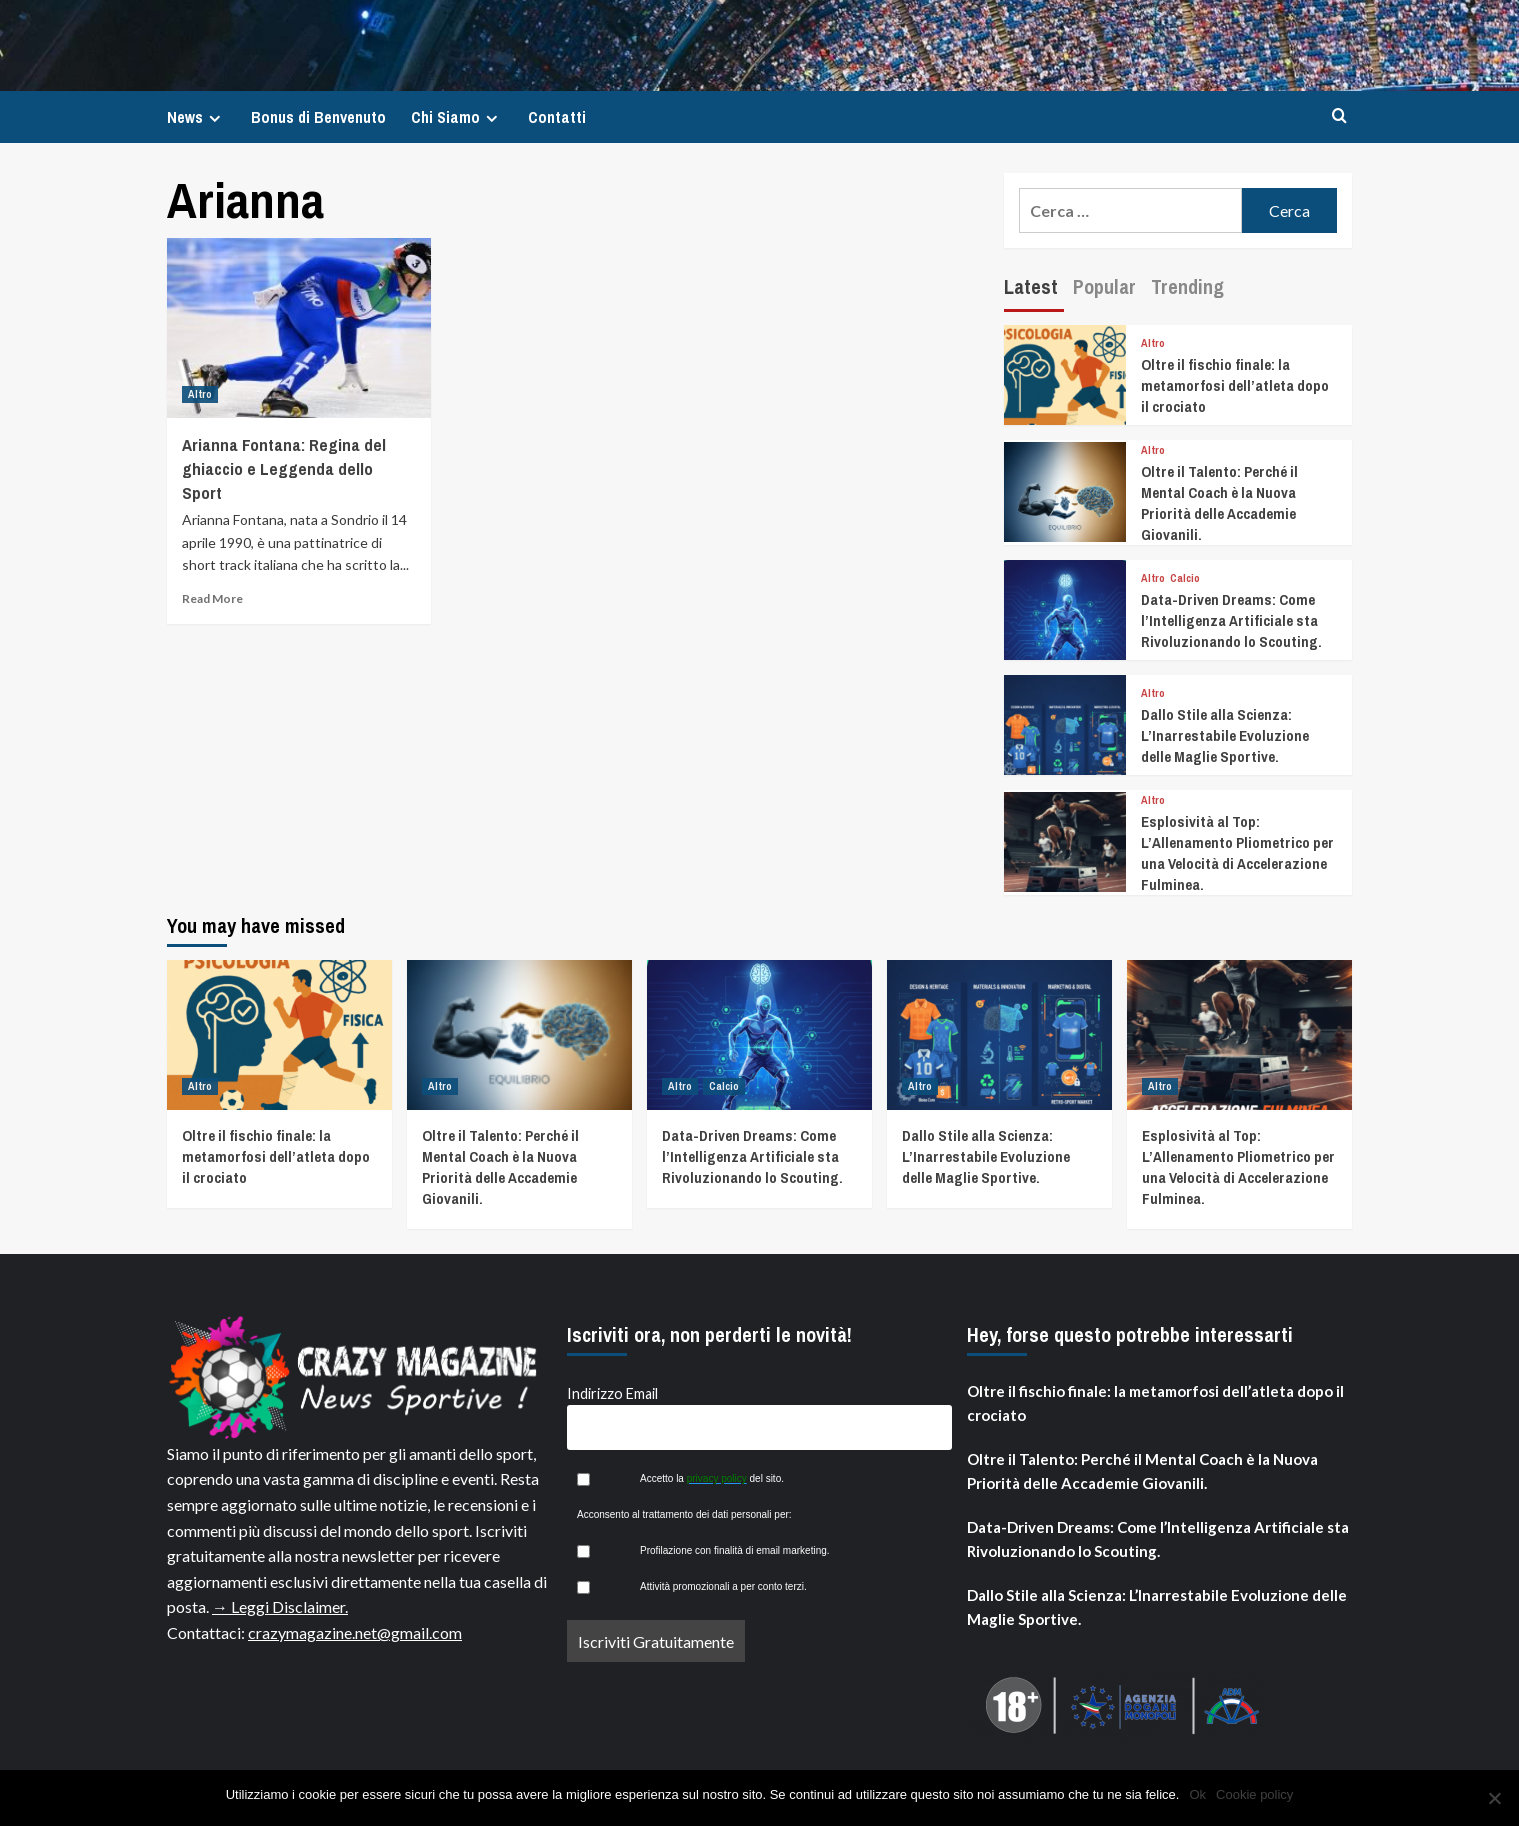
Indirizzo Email (612, 1393)
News (196, 117)
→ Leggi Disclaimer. (280, 1606)
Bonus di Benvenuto (318, 117)
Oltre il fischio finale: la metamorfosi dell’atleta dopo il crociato (1235, 385)
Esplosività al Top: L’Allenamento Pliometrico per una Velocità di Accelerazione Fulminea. (1237, 853)
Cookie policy (1254, 1794)
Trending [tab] (1187, 286)
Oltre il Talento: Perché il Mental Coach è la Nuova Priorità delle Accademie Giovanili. (1219, 503)
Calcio (1185, 578)
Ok (1197, 1794)
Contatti (557, 117)
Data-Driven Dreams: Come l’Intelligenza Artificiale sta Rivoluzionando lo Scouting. (1231, 620)
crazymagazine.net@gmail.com (355, 1632)
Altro (200, 394)
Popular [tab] (1104, 286)
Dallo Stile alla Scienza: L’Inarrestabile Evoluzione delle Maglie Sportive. (1225, 735)
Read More (212, 598)
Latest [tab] (1031, 286)
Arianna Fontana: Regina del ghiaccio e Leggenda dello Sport (284, 468)
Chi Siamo (457, 117)
